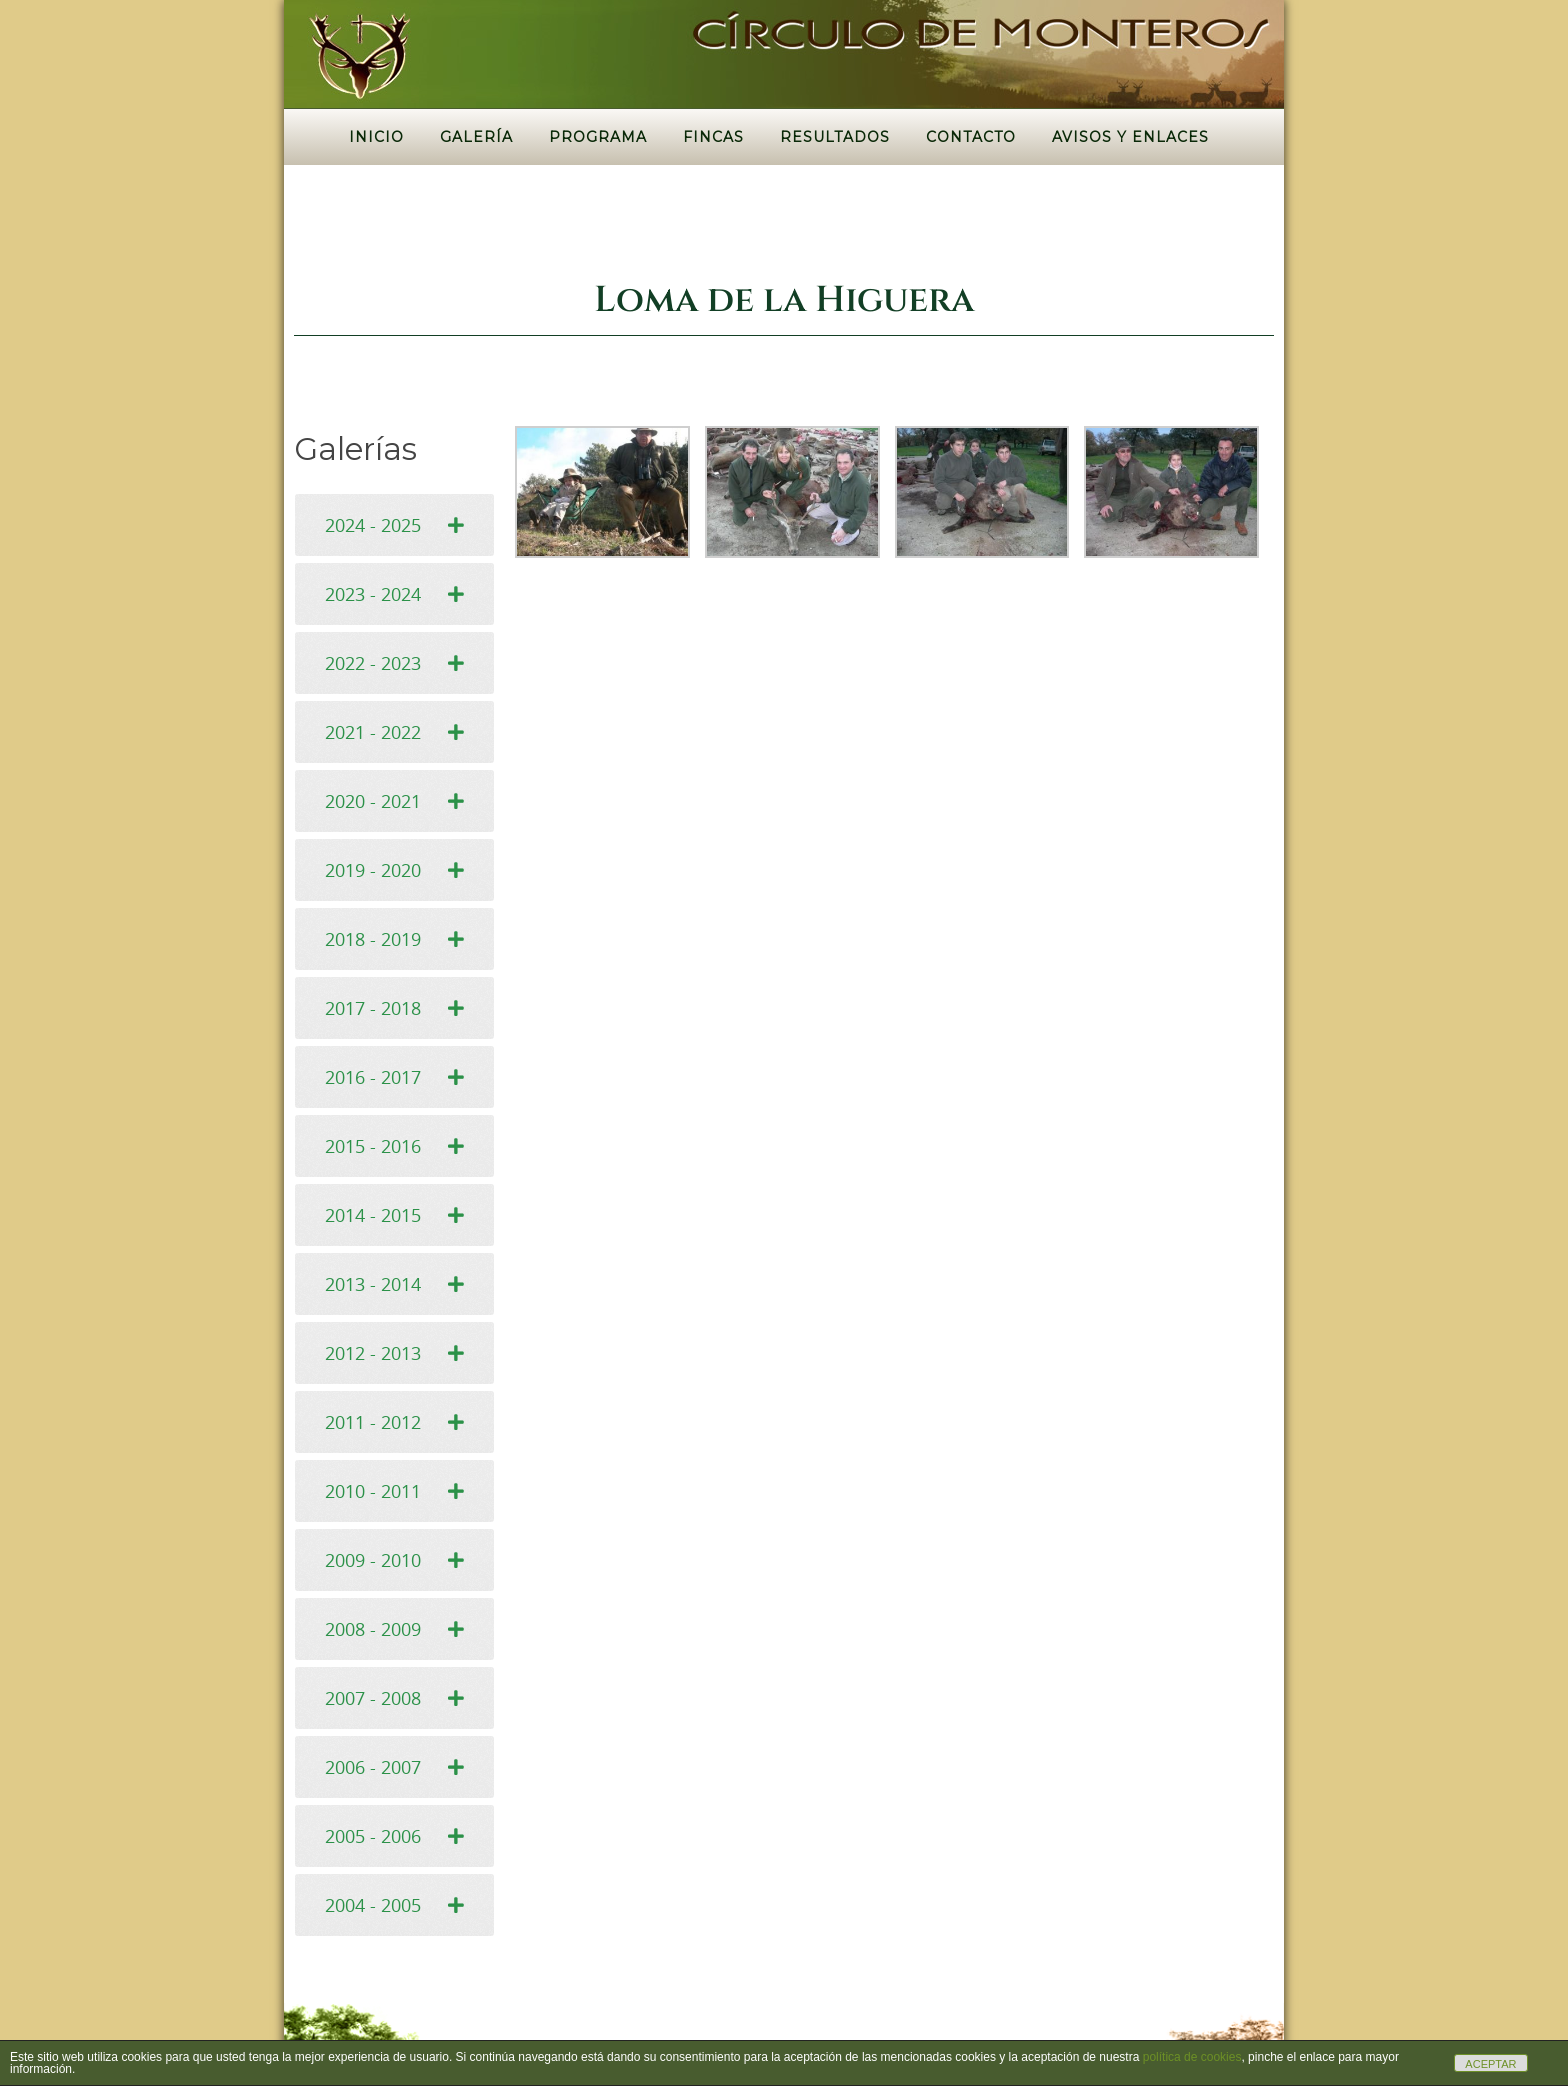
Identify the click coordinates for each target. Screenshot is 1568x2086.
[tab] (394, 525)
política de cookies (1192, 2057)
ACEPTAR (1490, 2064)
